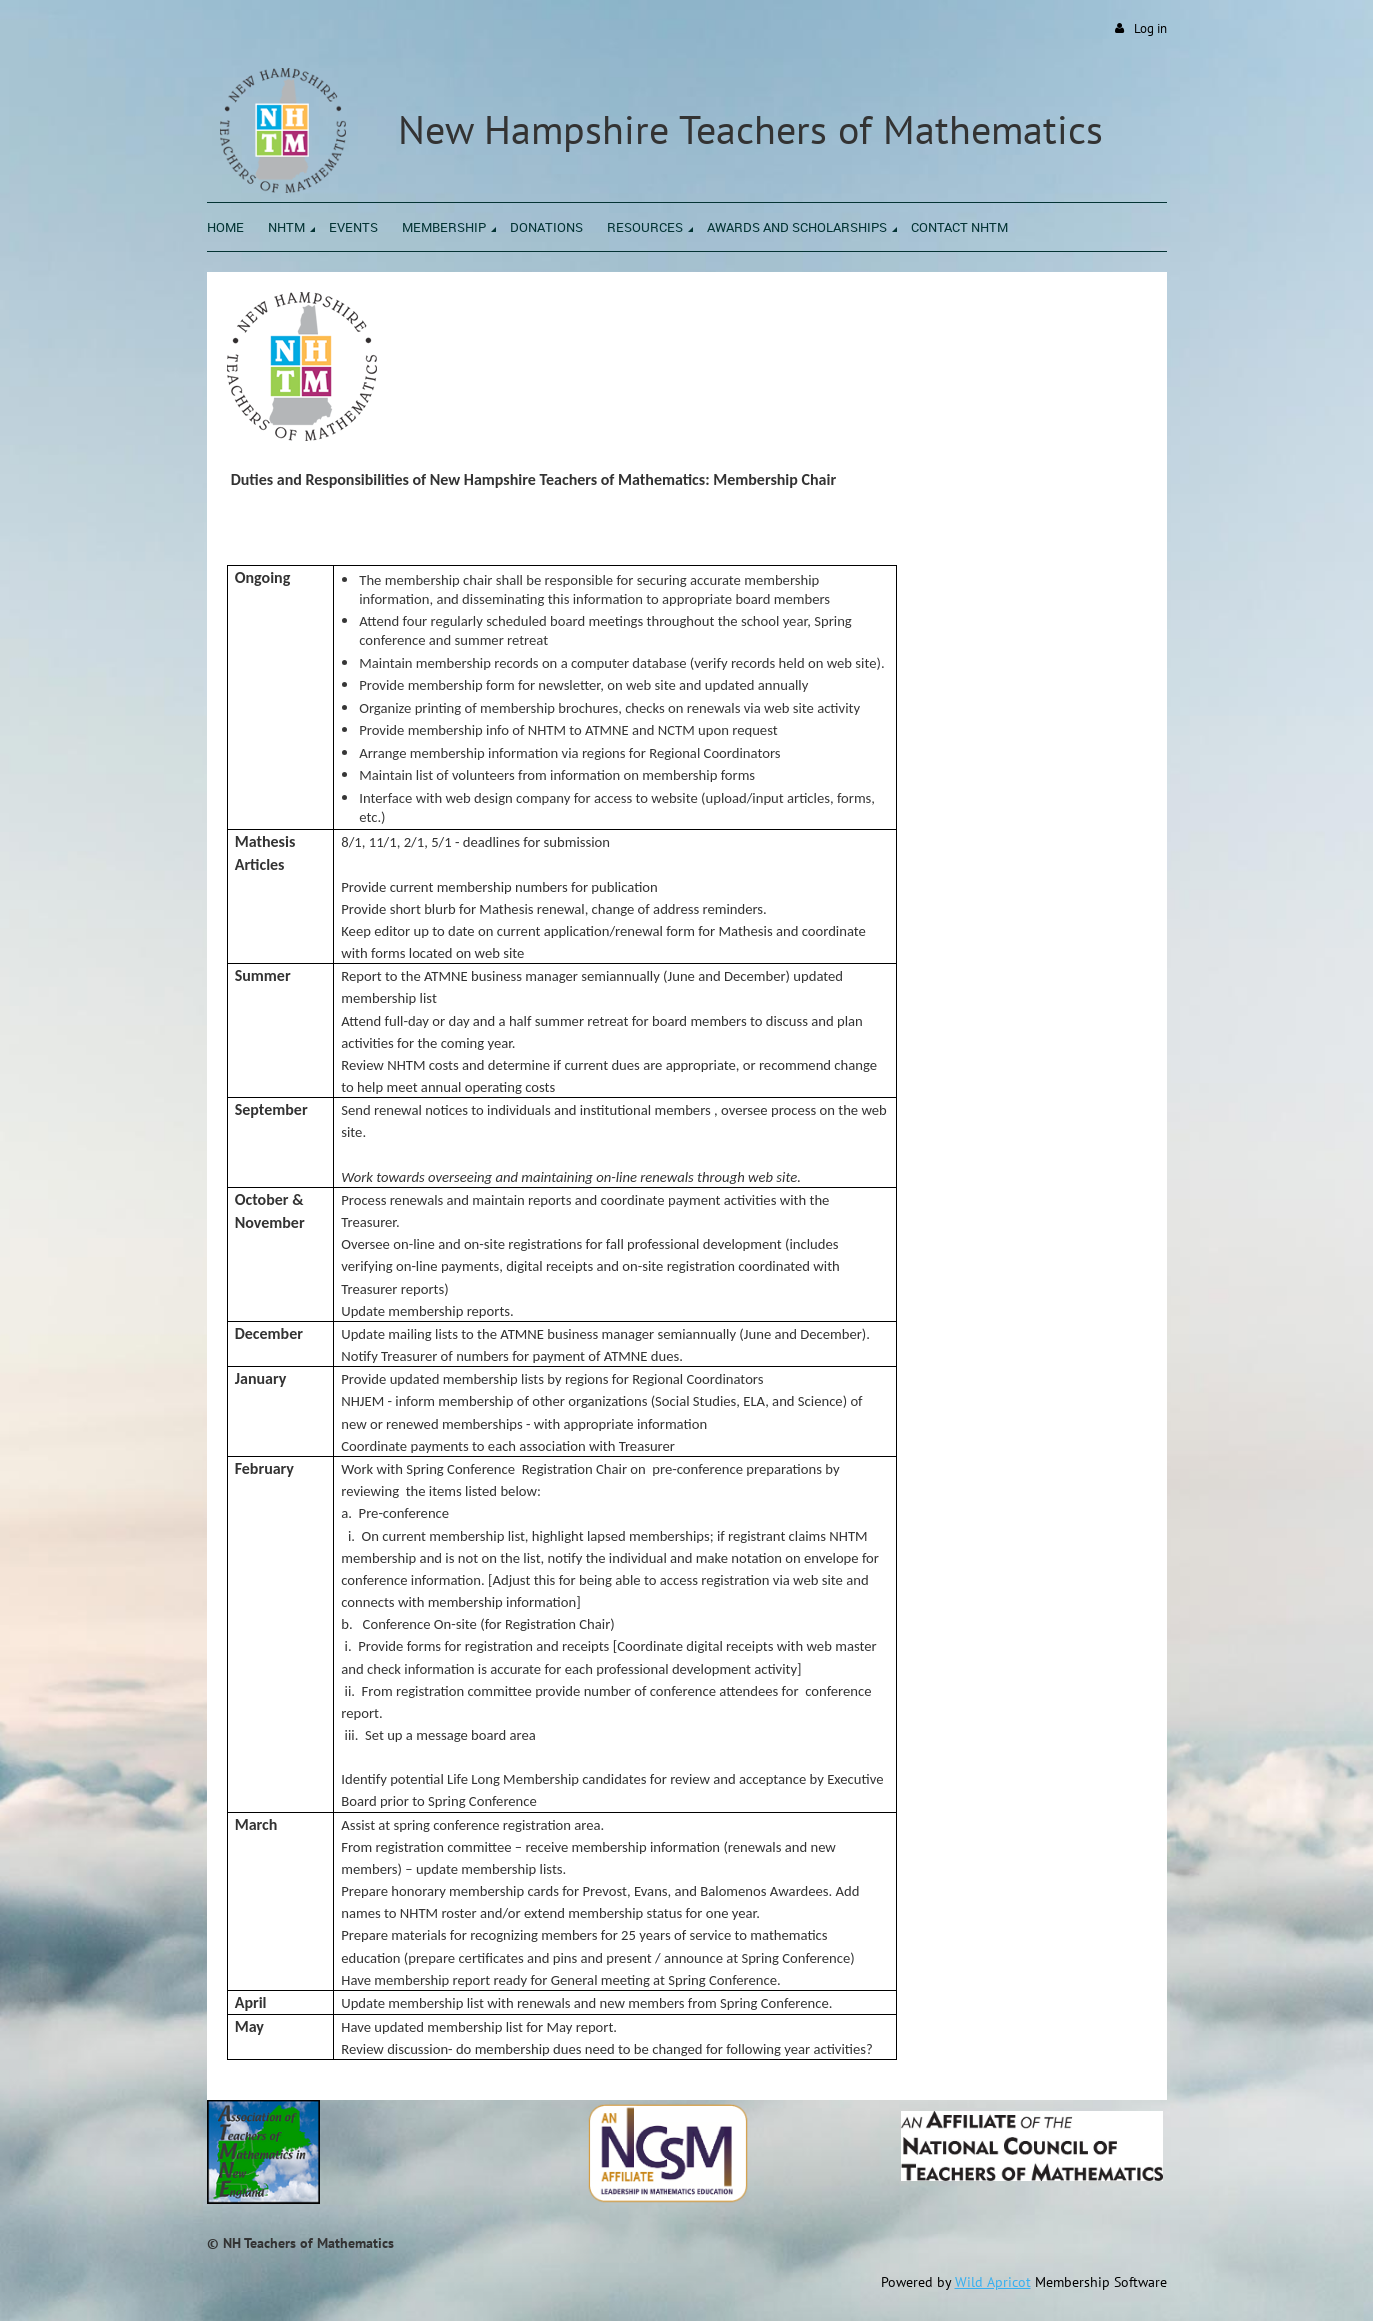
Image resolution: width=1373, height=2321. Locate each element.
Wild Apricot (993, 2282)
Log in (1150, 28)
